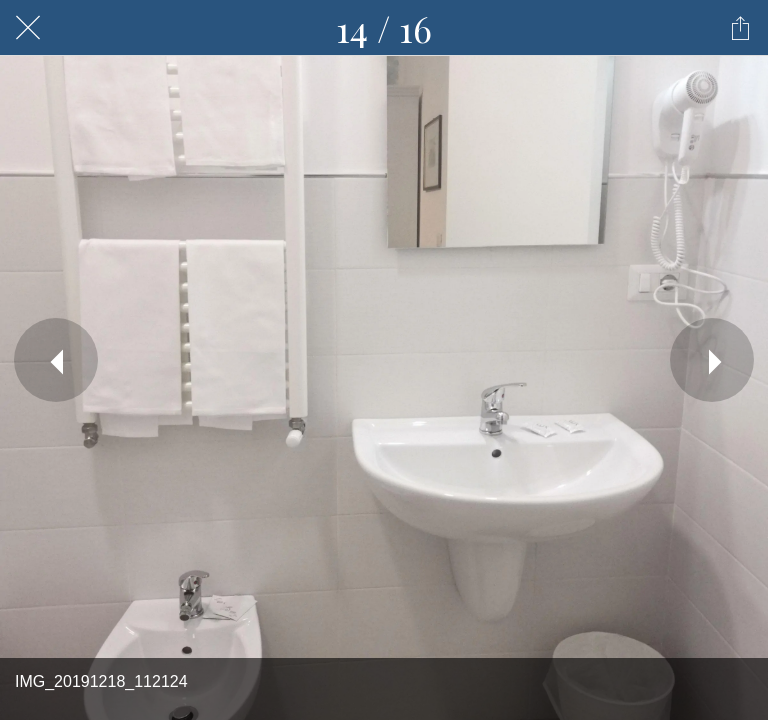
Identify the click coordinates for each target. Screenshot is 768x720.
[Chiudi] (28, 28)
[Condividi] (740, 28)
